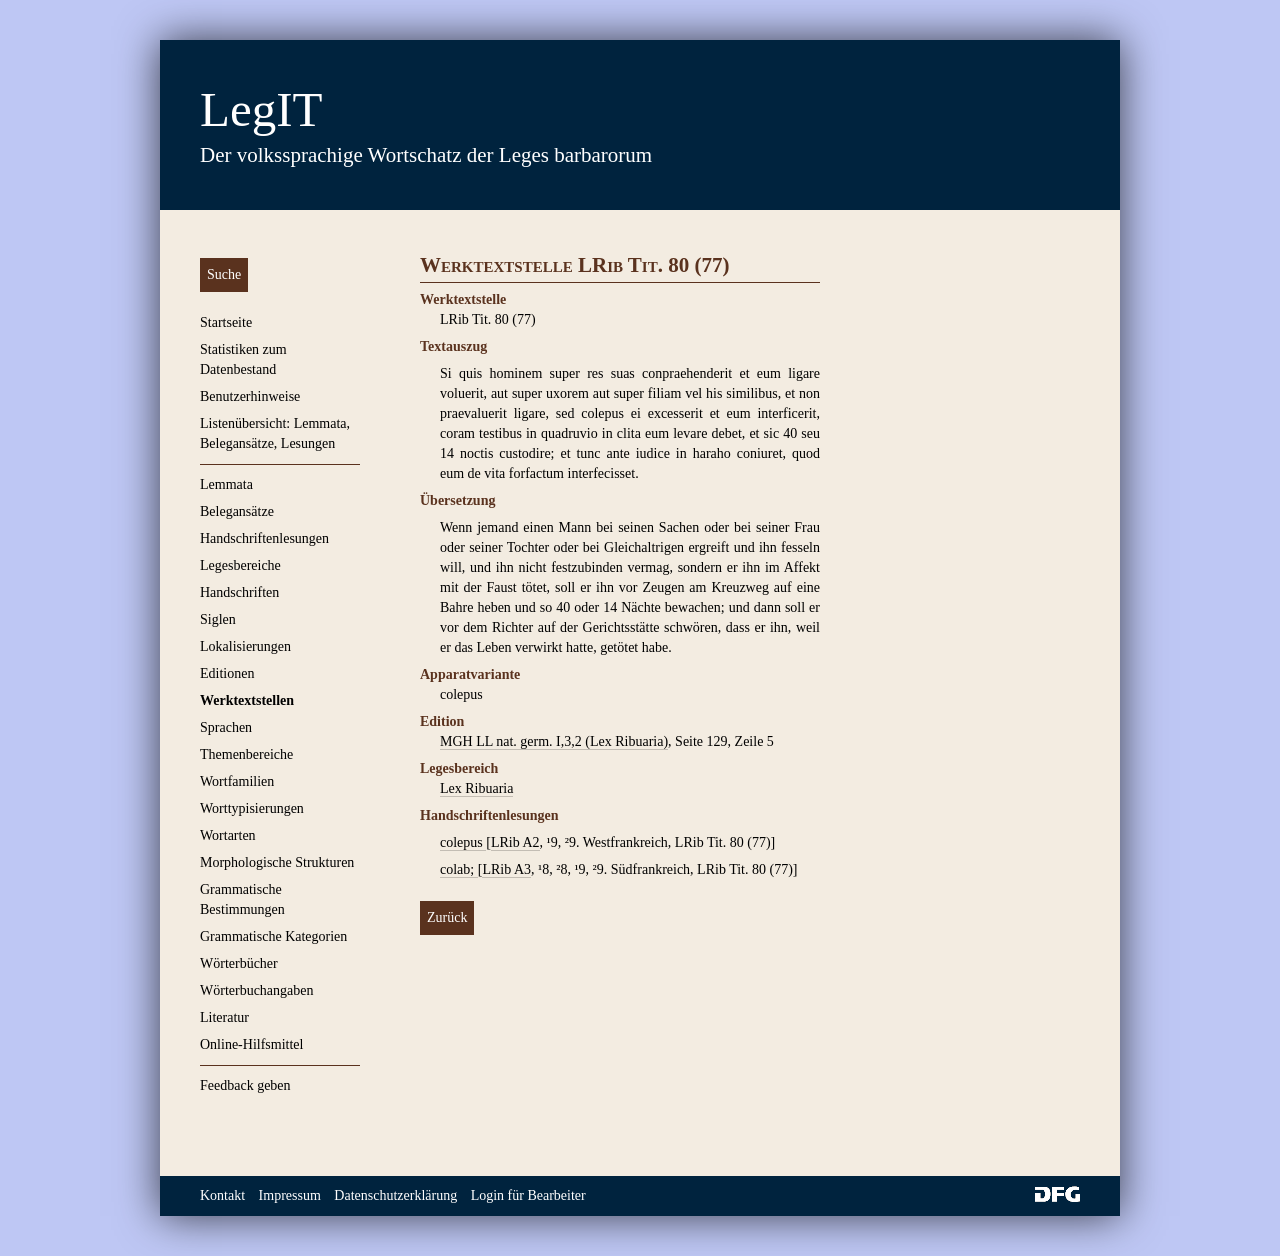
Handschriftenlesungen (264, 538)
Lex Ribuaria (476, 788)
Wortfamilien (237, 781)
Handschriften (239, 592)
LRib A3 (506, 869)
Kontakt (222, 1195)
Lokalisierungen (245, 646)
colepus (463, 842)
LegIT (261, 109)
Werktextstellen (247, 700)
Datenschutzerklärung (395, 1195)
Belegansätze (237, 511)
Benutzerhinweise (250, 396)
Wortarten (228, 835)
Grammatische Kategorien (273, 936)
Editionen (227, 673)
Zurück (447, 917)
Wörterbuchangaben (257, 990)
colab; (459, 869)
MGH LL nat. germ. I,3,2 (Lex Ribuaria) (554, 741)
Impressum (290, 1195)
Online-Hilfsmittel (251, 1044)
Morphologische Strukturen (277, 862)
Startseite (226, 322)
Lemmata (226, 484)
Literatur (224, 1017)
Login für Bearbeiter (528, 1195)
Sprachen (226, 727)
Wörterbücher (239, 963)
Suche (224, 274)
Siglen (218, 619)
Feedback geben (245, 1085)
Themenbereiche (246, 754)
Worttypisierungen (252, 808)
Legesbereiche (240, 565)
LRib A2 (515, 842)
